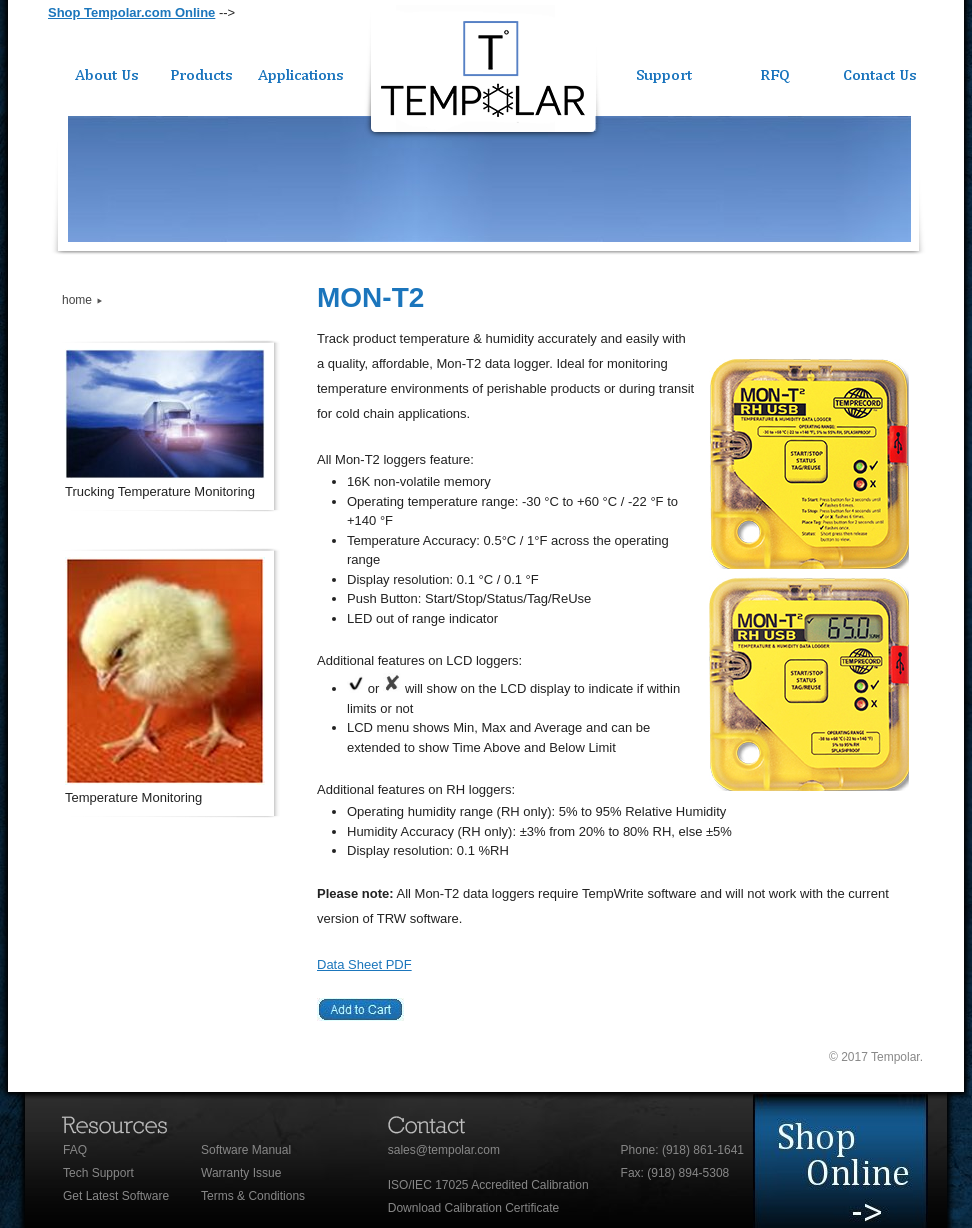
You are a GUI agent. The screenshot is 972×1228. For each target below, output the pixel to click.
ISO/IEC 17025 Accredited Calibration (488, 1185)
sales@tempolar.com (444, 1150)
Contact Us (880, 72)
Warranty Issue (241, 1173)
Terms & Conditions (253, 1196)
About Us (100, 72)
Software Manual (246, 1150)
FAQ (75, 1150)
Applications (300, 72)
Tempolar (483, 73)
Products (203, 72)
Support (664, 72)
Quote (778, 72)
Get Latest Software (116, 1196)
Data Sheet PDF (364, 964)
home (77, 300)
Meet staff (860, 1161)
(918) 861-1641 (703, 1150)
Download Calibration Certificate (473, 1208)
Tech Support (98, 1173)
